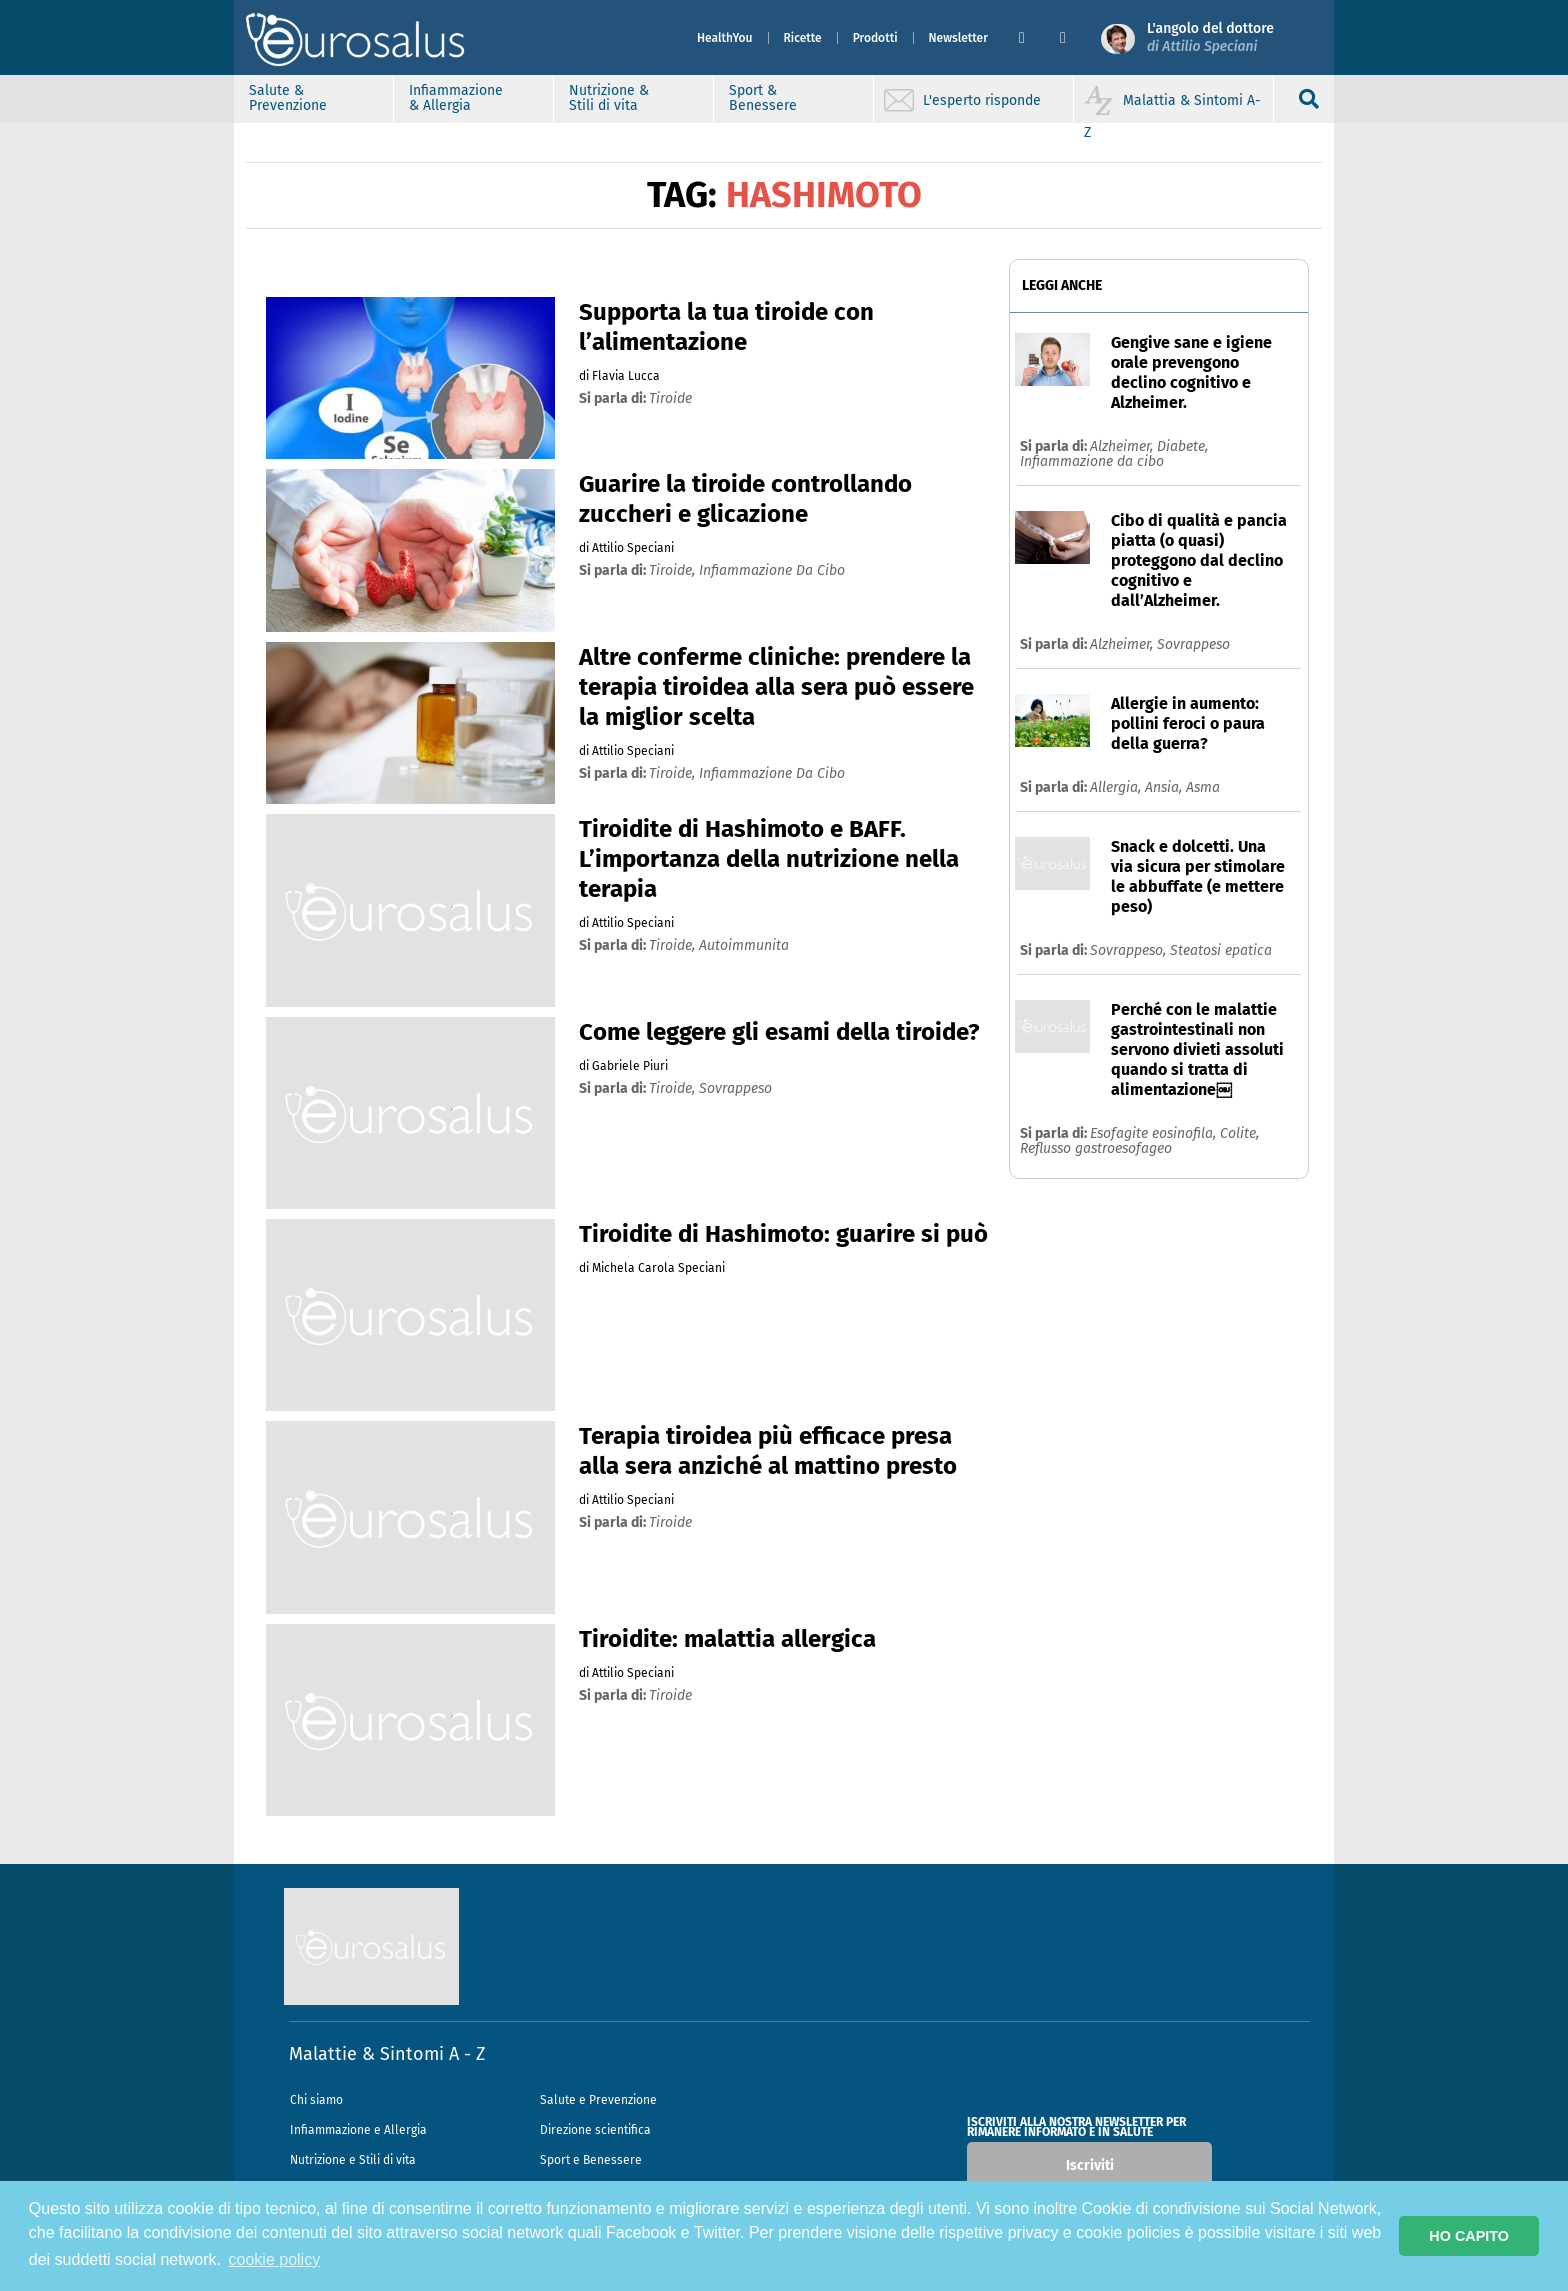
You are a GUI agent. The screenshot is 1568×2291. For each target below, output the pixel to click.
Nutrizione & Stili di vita (609, 98)
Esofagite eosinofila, (1155, 1133)
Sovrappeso (1193, 644)
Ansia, (1165, 787)
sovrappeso (735, 1088)
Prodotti (875, 38)
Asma (1203, 787)
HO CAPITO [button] (1469, 2236)
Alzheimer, (1123, 446)
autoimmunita (744, 945)
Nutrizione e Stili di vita (353, 2160)
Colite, (1239, 1133)
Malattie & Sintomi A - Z (387, 2054)
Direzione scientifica (595, 2130)
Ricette (803, 38)
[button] (1031, 38)
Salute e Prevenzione (598, 2100)
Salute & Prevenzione (288, 98)
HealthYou (725, 38)
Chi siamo (316, 2100)
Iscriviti (1090, 2165)
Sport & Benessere (763, 98)
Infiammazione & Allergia (456, 98)
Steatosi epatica (1221, 950)
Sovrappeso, (1130, 950)
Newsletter (958, 38)
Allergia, (1117, 787)
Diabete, (1182, 446)
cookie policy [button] (275, 2259)
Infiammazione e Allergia (358, 2130)
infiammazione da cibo (772, 570)
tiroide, (674, 570)
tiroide (670, 398)
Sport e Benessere (591, 2160)
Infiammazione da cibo (1092, 461)
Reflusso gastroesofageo (1096, 1148)
